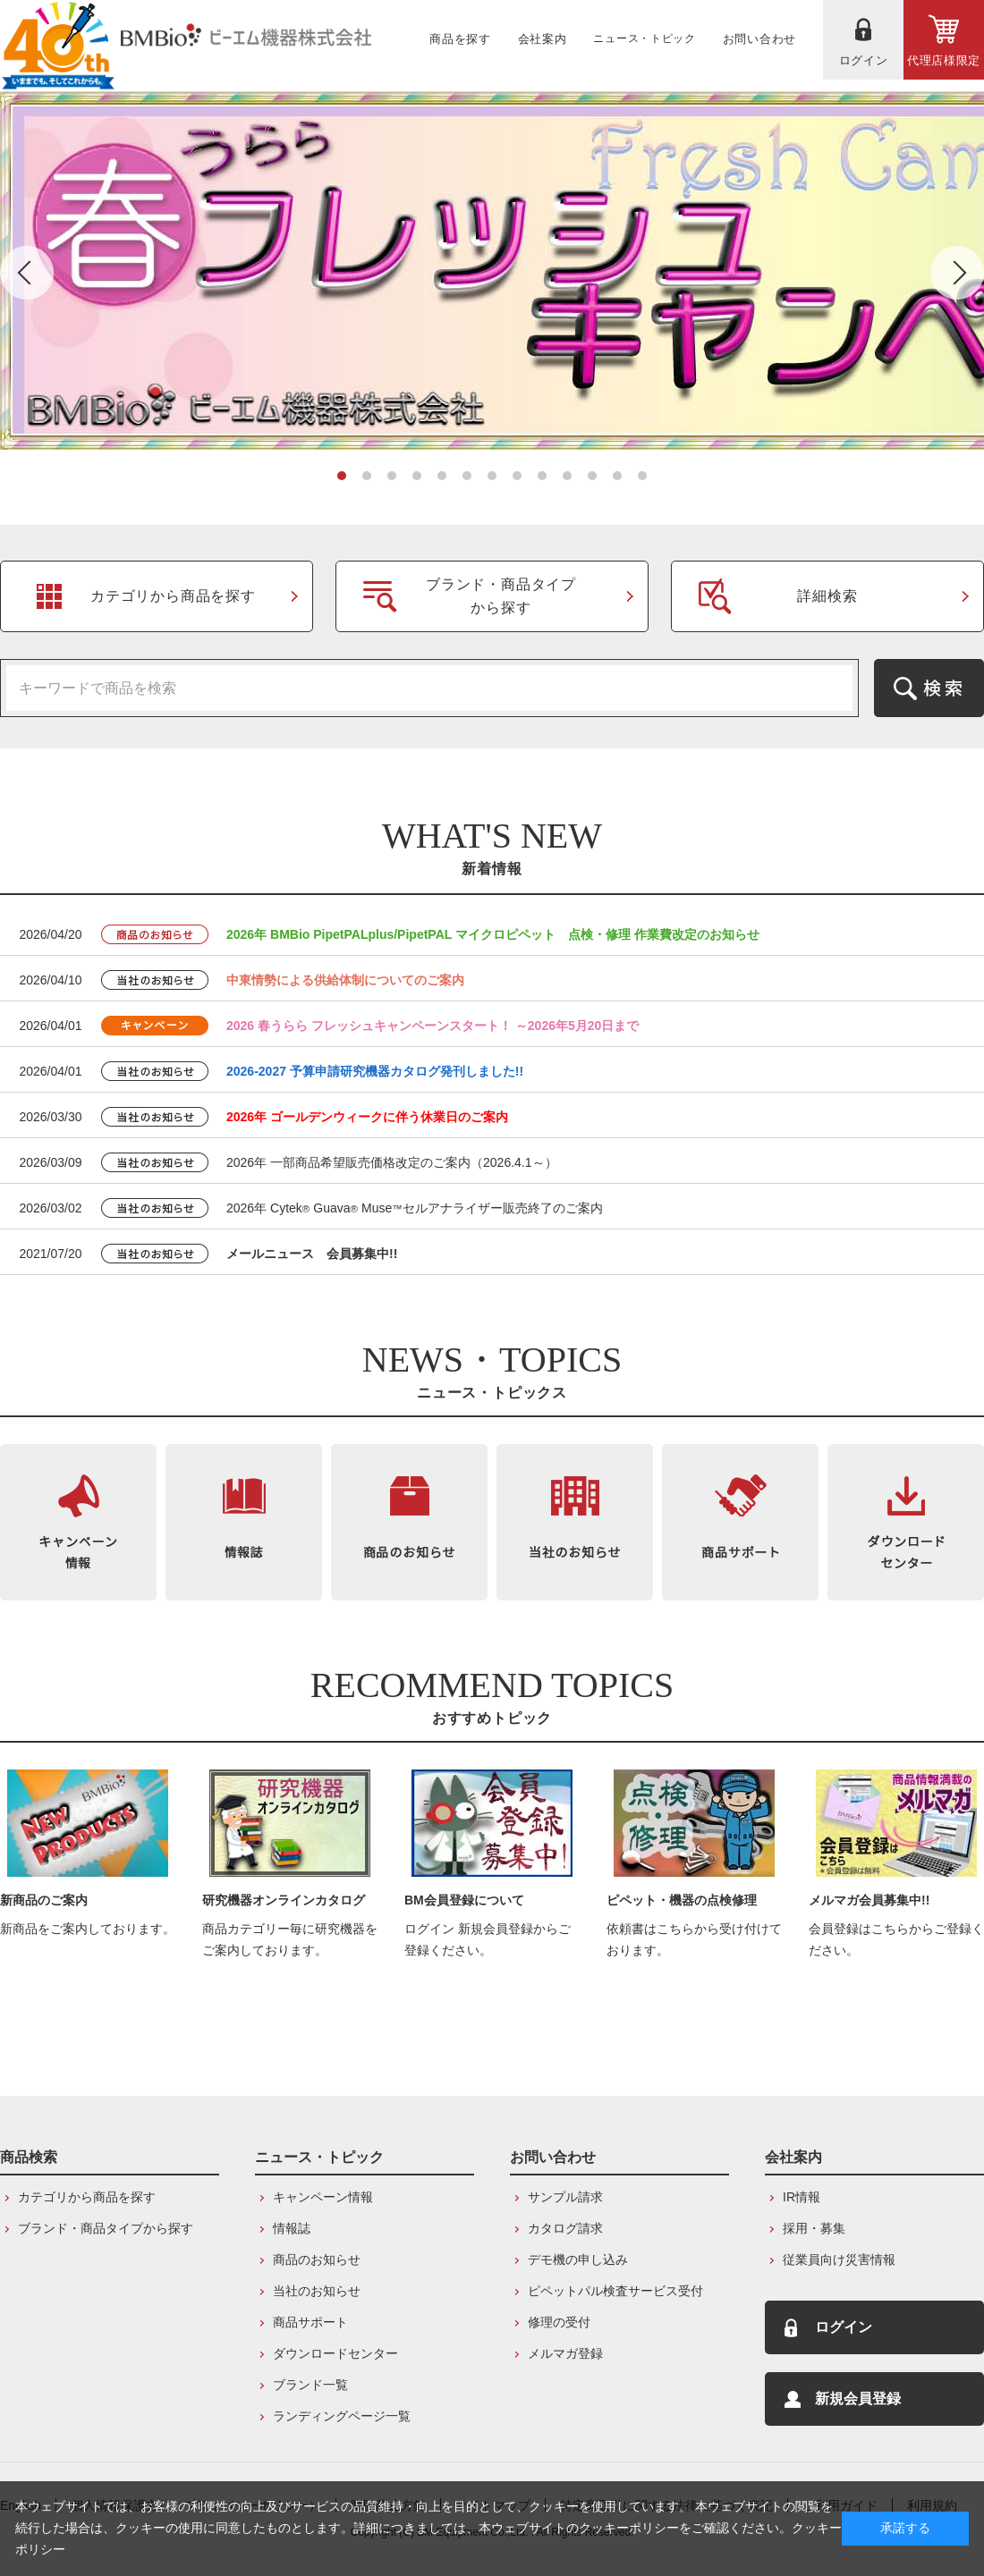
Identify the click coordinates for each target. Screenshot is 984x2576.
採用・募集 (814, 2228)
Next (957, 273)
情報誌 (291, 2228)
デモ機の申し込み (578, 2259)
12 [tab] (617, 475)
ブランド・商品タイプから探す (105, 2228)
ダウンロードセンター (335, 2353)
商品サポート (310, 2322)
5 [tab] (441, 475)
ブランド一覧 (310, 2385)
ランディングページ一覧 (342, 2416)
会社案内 (793, 2157)
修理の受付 (559, 2322)
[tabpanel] (492, 271)
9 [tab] (542, 475)
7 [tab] (492, 475)
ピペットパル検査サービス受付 (615, 2291)
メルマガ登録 (565, 2353)
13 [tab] (642, 475)
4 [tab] (416, 475)
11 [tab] (592, 475)
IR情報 (801, 2197)
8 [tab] (517, 475)
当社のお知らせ (317, 2291)
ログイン (843, 2327)
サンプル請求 (565, 2197)
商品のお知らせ (317, 2259)
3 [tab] (391, 475)
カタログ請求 (565, 2228)
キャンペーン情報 (323, 2197)
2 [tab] (366, 475)
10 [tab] (567, 475)
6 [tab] (466, 475)
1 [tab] (341, 475)
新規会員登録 (858, 2398)
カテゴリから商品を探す (87, 2197)
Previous (27, 273)
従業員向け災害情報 (839, 2259)
